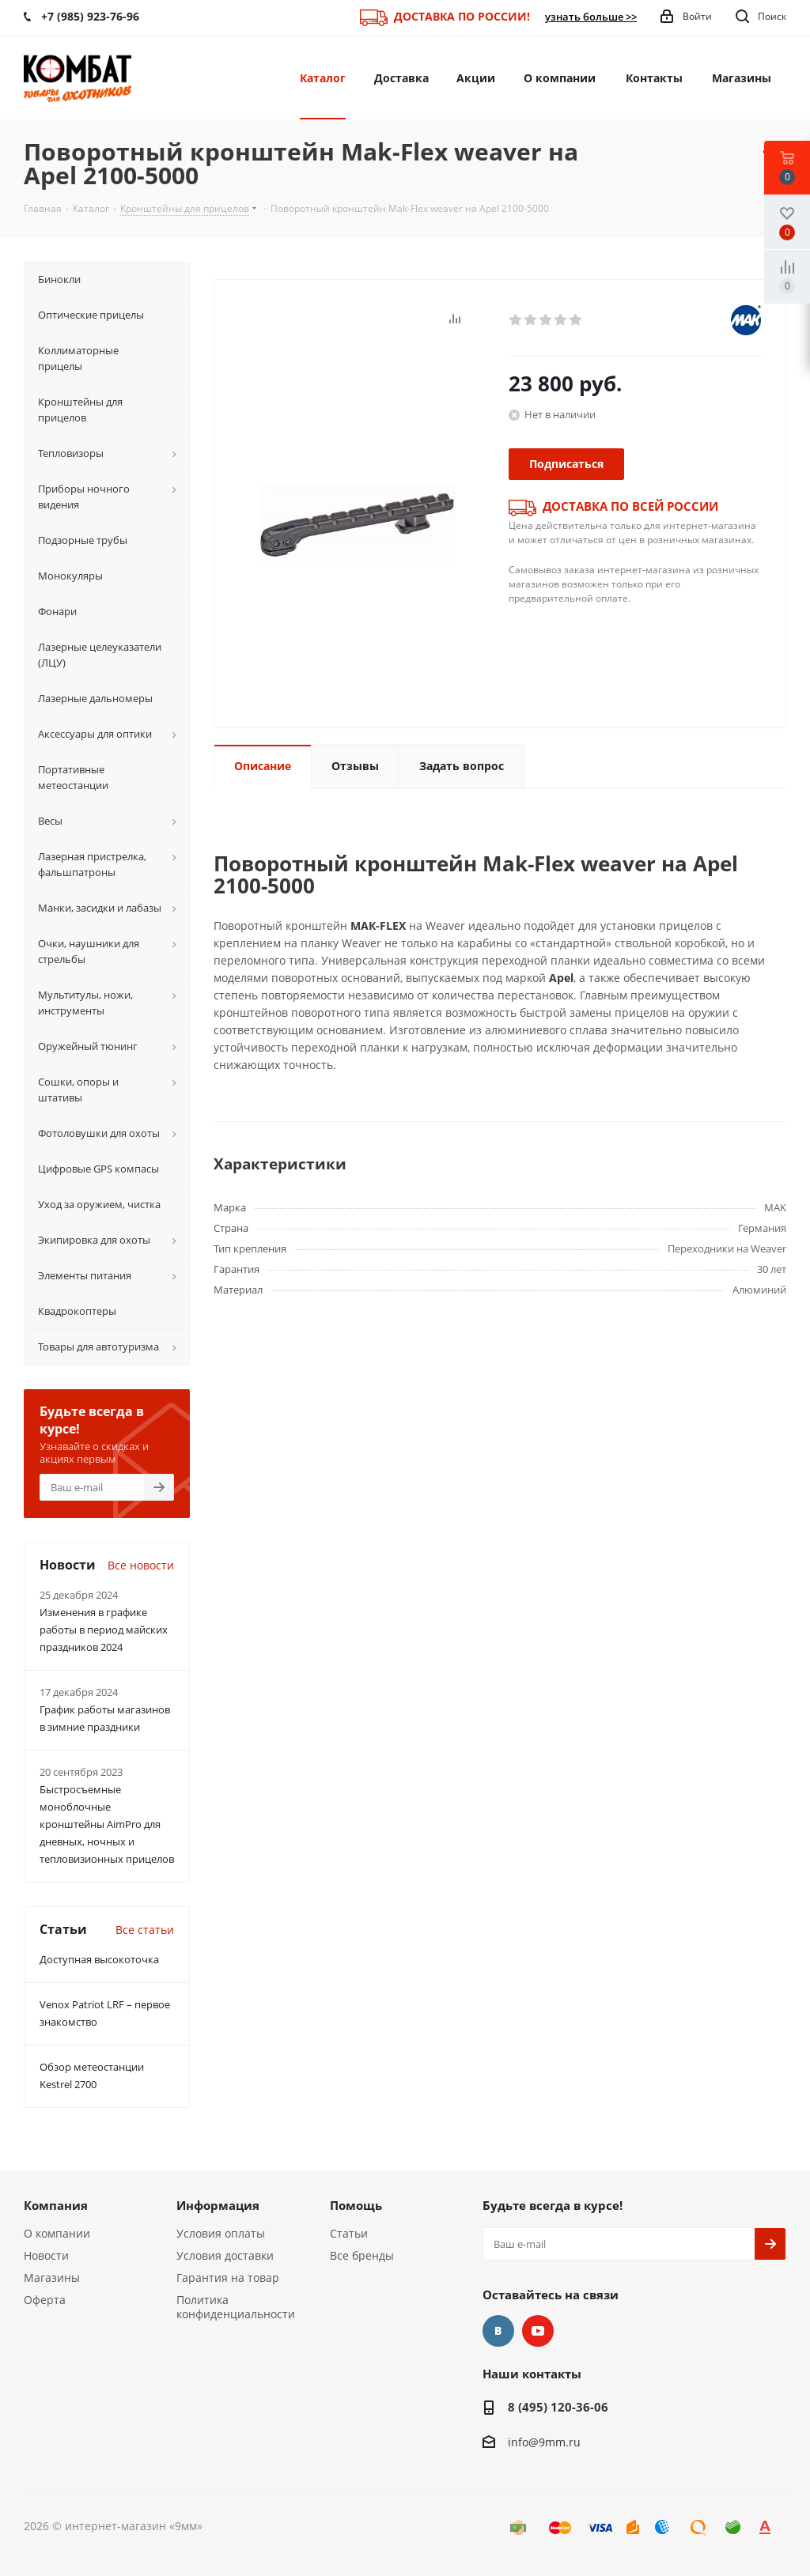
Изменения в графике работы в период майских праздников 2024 (104, 1629)
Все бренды (362, 2255)
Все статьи (144, 1929)
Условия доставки (225, 2255)
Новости (46, 2255)
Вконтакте (498, 2331)
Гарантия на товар (227, 2277)
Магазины (52, 2277)
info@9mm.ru (544, 2441)
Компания (56, 2205)
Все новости (141, 1565)
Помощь (356, 2205)
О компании (57, 2233)
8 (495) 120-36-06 (558, 2407)
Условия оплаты (220, 2233)
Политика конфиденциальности (235, 2306)
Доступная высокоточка (99, 1959)
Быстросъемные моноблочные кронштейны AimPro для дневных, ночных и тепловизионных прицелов (107, 1824)
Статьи (349, 2233)
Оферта (45, 2299)
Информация (217, 2205)
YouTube (538, 2331)
